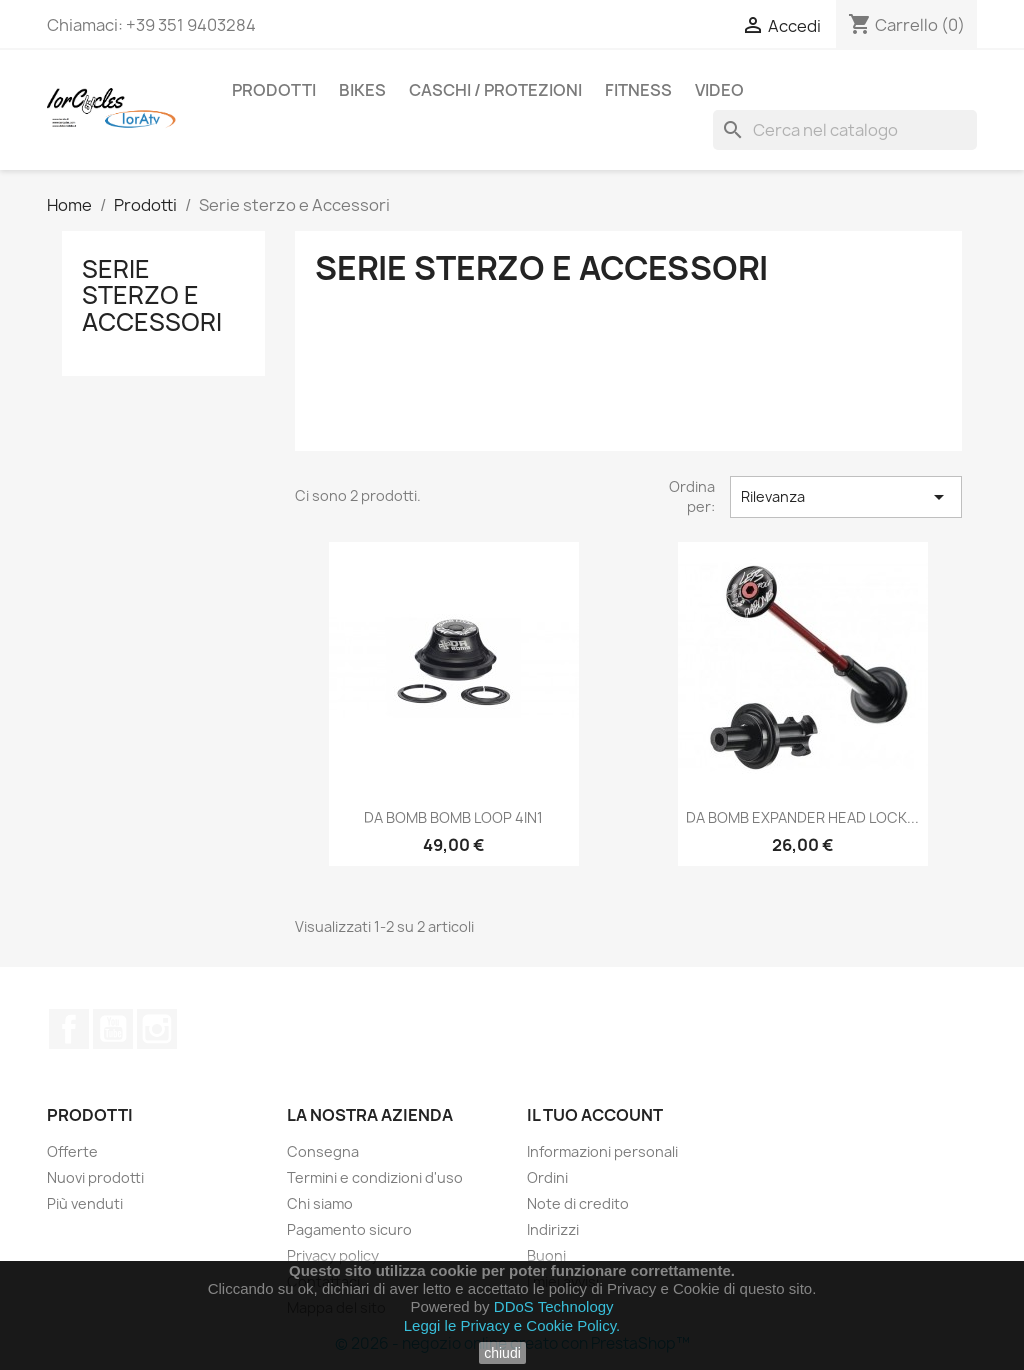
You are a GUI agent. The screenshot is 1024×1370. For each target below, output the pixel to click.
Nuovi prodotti (95, 1177)
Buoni (546, 1255)
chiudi (502, 1353)
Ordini (547, 1177)
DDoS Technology (554, 1306)
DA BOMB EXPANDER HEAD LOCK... (802, 817)
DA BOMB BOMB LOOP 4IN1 (453, 817)
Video (719, 90)
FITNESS (638, 90)
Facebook (69, 1029)
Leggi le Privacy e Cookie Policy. (512, 1325)
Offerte (72, 1151)
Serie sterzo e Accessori (152, 295)
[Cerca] (845, 130)
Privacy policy (333, 1255)
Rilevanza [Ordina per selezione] (846, 497)
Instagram (157, 1029)
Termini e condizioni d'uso (375, 1177)
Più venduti (85, 1203)
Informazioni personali (602, 1151)
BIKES (362, 90)
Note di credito (578, 1203)
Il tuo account (595, 1115)
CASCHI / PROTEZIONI (495, 90)
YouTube (113, 1029)
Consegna (323, 1151)
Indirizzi (553, 1229)
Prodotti (274, 90)
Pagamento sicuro (349, 1229)
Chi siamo (320, 1203)
